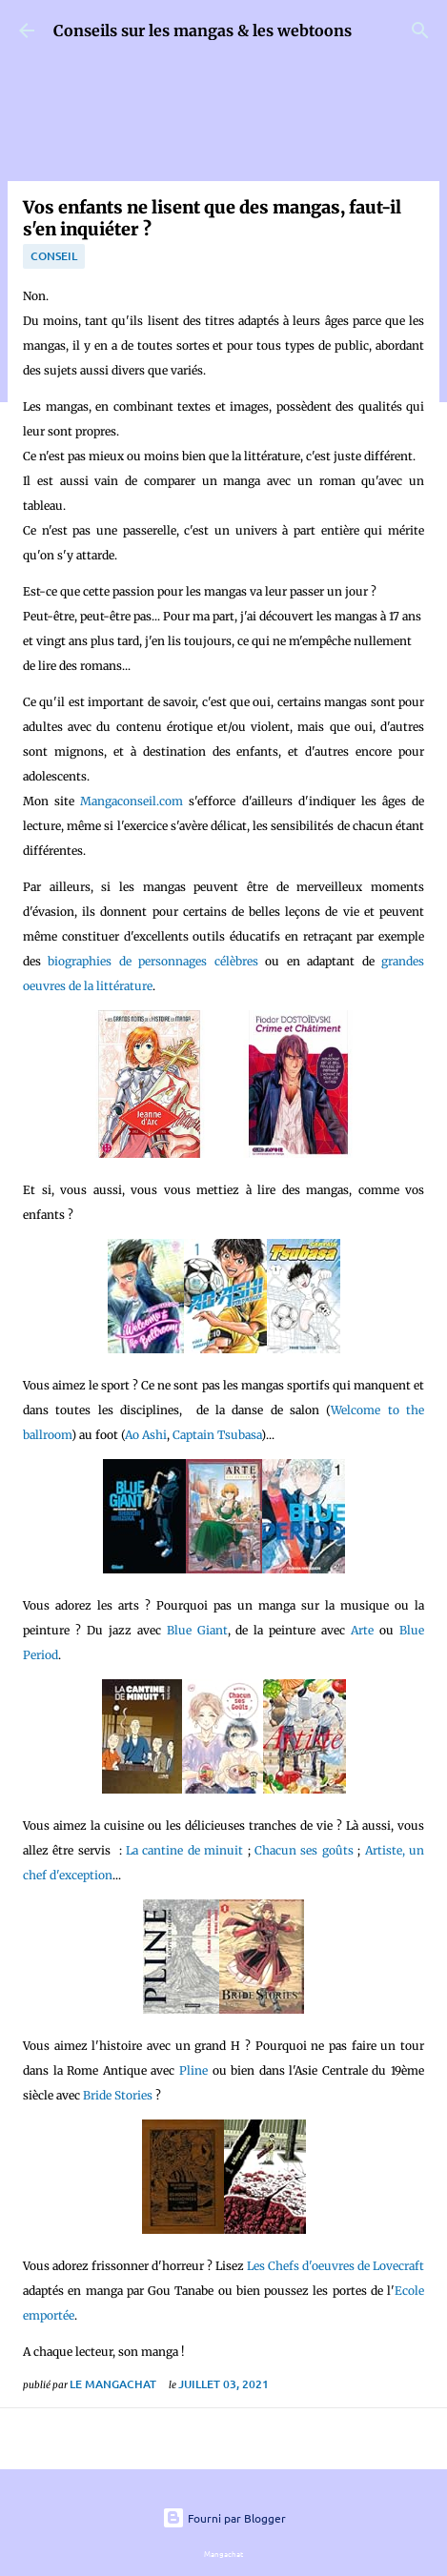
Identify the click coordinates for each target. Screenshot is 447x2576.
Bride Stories (119, 2095)
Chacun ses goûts (304, 1850)
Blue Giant (197, 1630)
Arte (362, 1630)
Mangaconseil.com (131, 801)
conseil (53, 256)
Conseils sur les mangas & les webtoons (202, 30)
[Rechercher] (420, 30)
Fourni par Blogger (224, 2517)
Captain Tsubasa (217, 1435)
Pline (193, 2070)
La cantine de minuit (184, 1850)
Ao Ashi (146, 1435)
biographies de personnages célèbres (149, 961)
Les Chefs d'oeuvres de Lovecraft (335, 2266)
